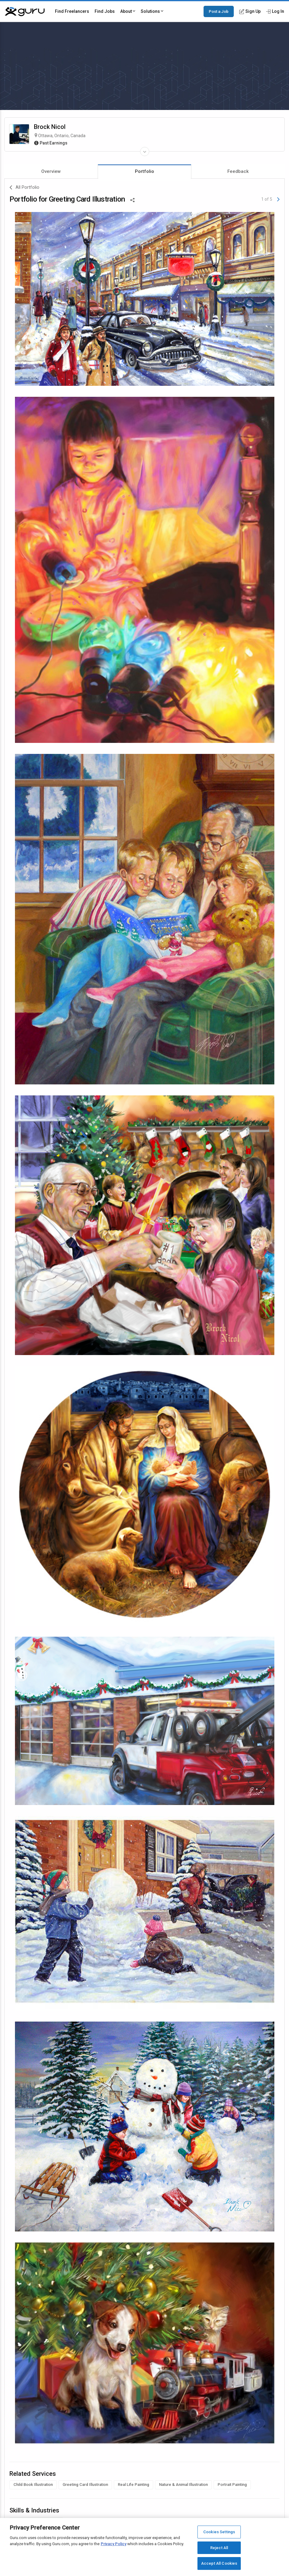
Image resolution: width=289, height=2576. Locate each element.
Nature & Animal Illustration (183, 2484)
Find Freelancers (72, 11)
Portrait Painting (232, 2484)
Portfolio (144, 171)
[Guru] (25, 11)
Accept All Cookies (219, 2563)
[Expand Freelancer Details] (144, 151)
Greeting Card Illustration (85, 2484)
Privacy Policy (113, 2543)
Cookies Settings (219, 2532)
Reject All (219, 2547)
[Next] (278, 199)
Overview (51, 171)
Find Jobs (105, 11)
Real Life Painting (133, 2484)
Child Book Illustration (33, 2484)
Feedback (238, 171)
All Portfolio (24, 188)
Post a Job (219, 11)
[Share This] (132, 199)
